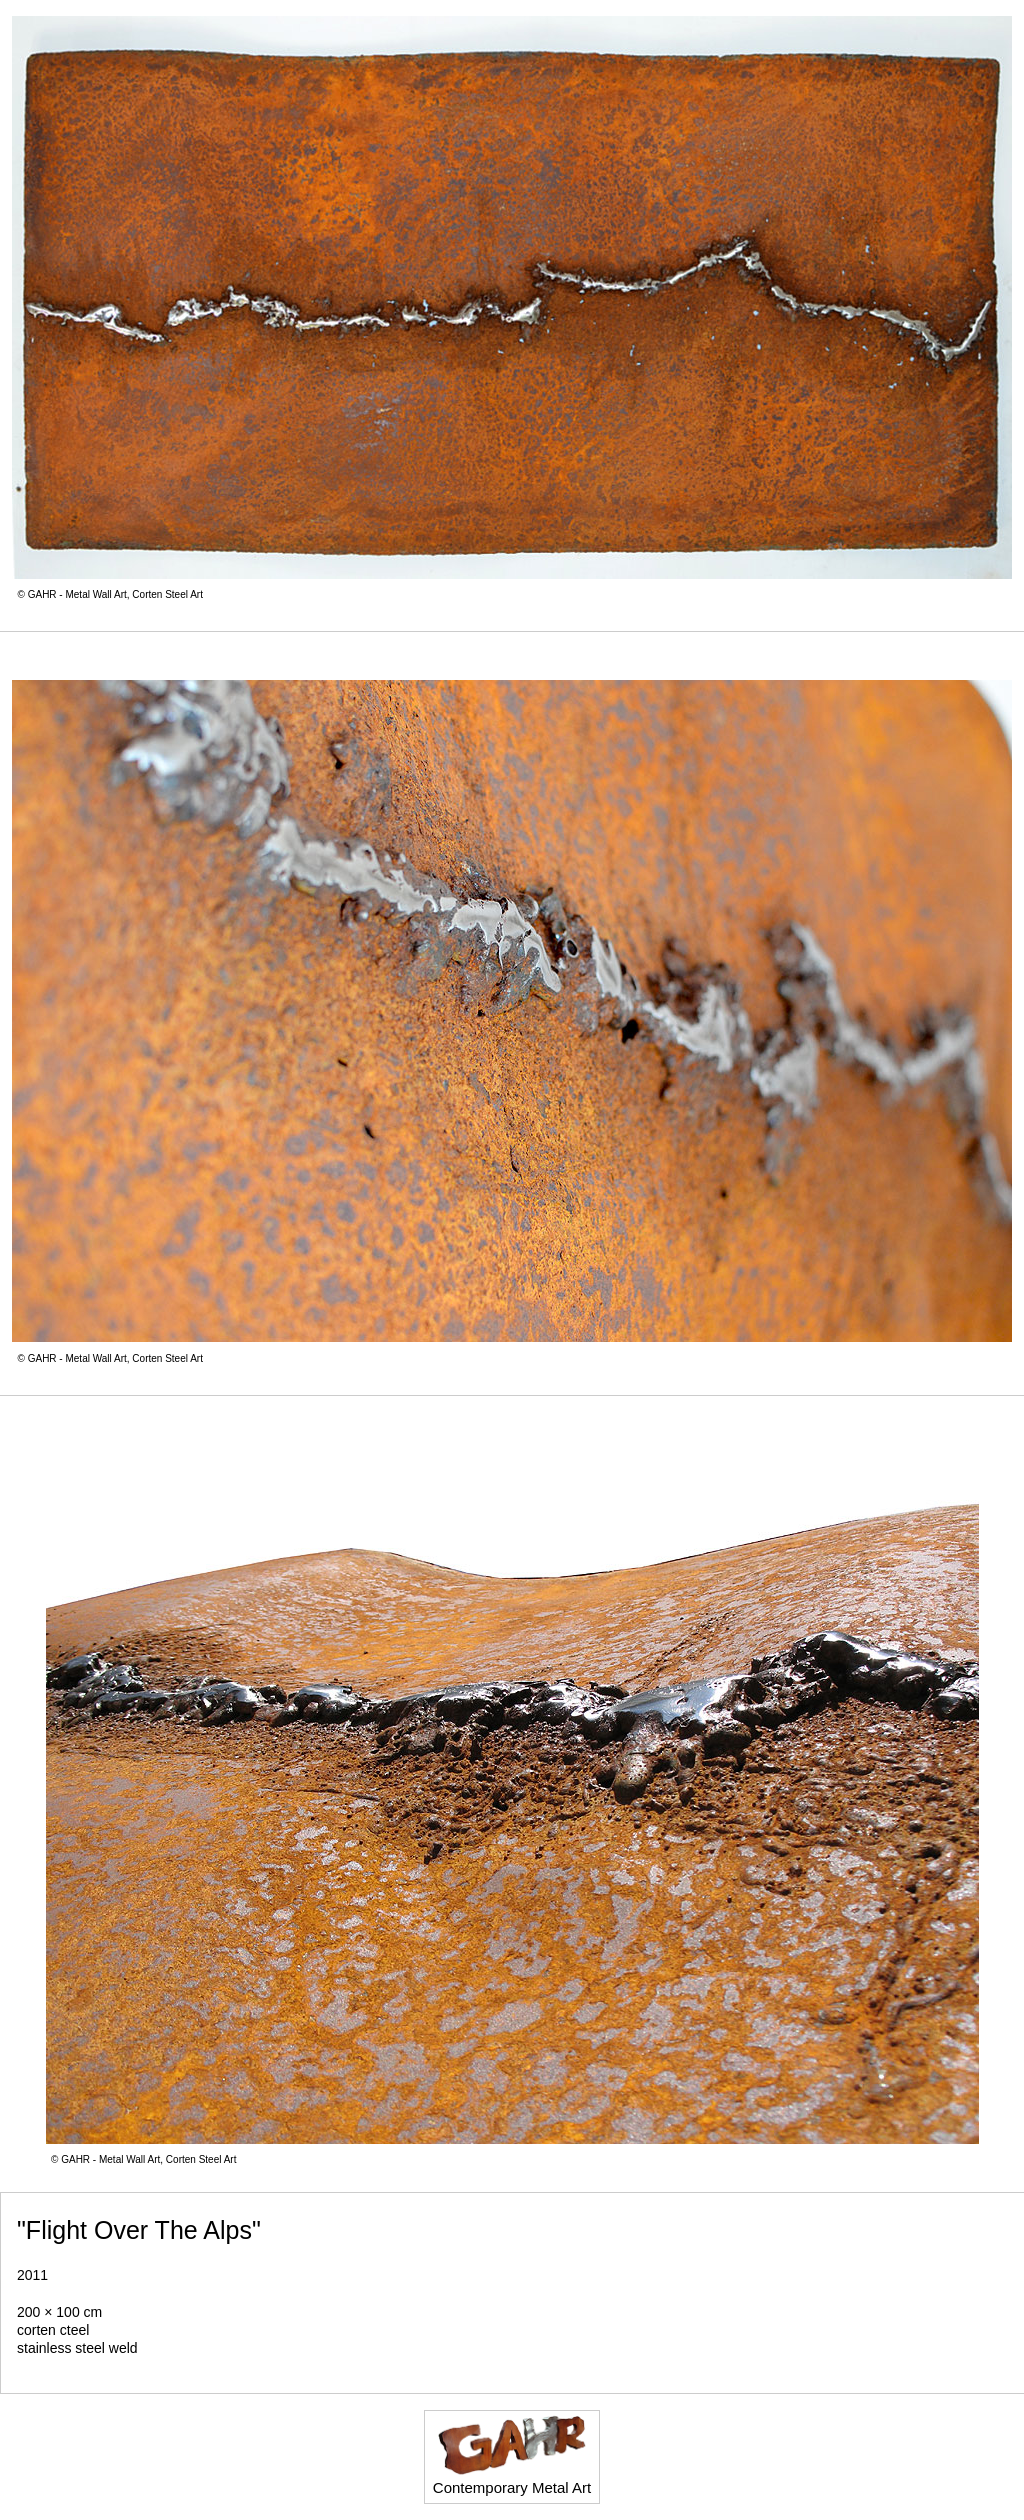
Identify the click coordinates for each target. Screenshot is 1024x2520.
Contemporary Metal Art (512, 2455)
